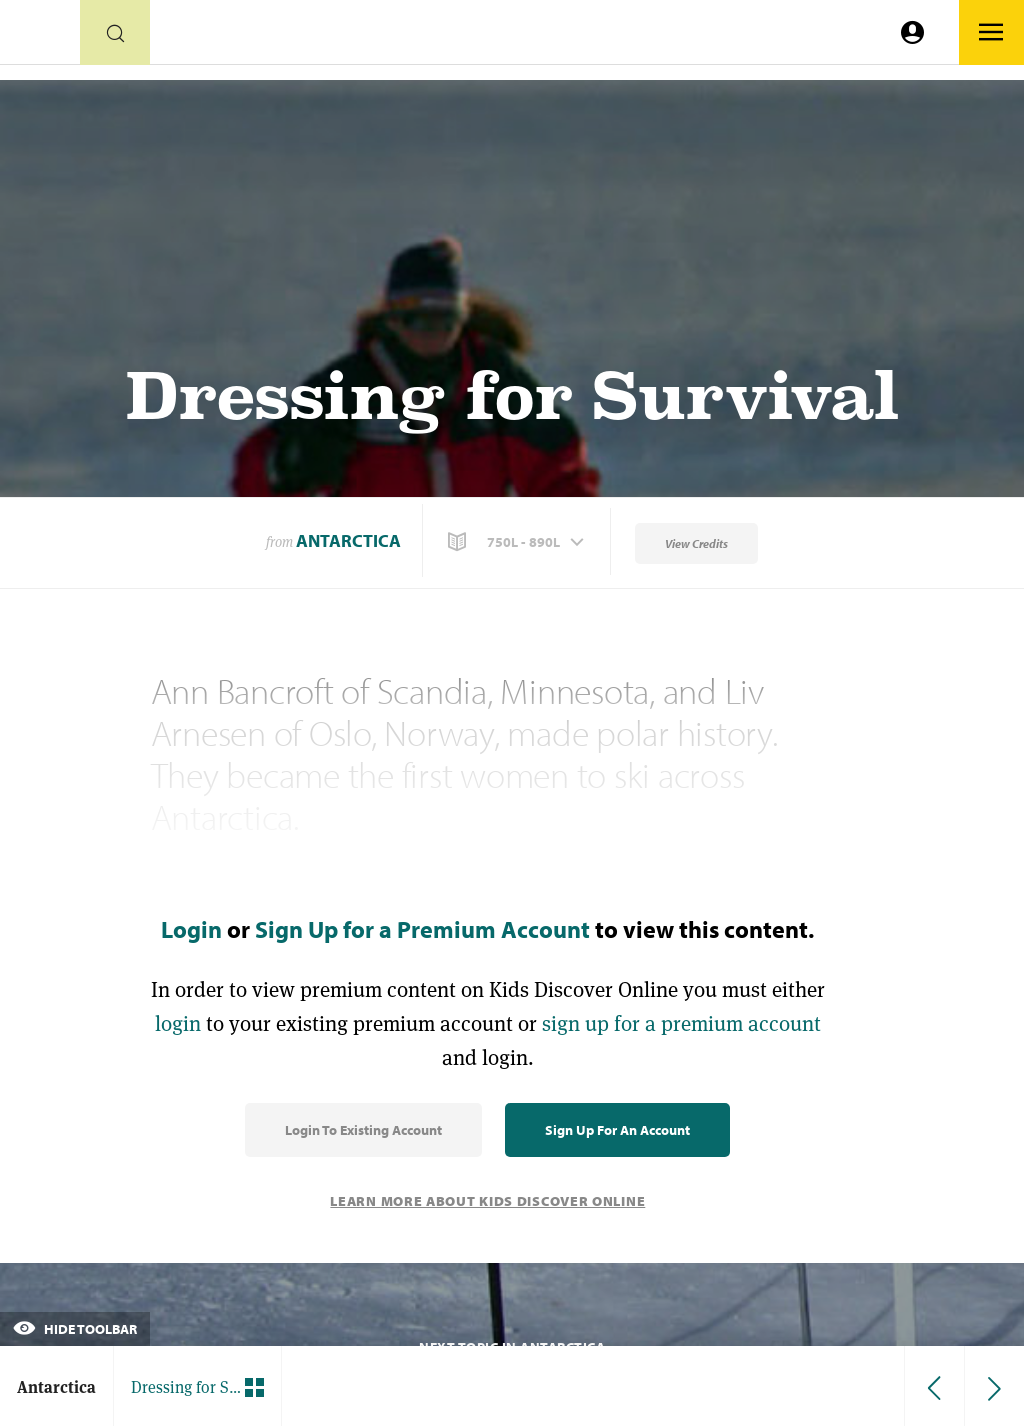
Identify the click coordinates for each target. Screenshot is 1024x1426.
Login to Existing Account (363, 1130)
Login (191, 929)
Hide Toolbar (75, 1329)
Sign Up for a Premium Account (422, 929)
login (178, 1023)
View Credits (696, 543)
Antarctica (348, 540)
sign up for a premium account (681, 1023)
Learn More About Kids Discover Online (487, 1201)
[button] (518, 542)
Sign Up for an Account (617, 1130)
